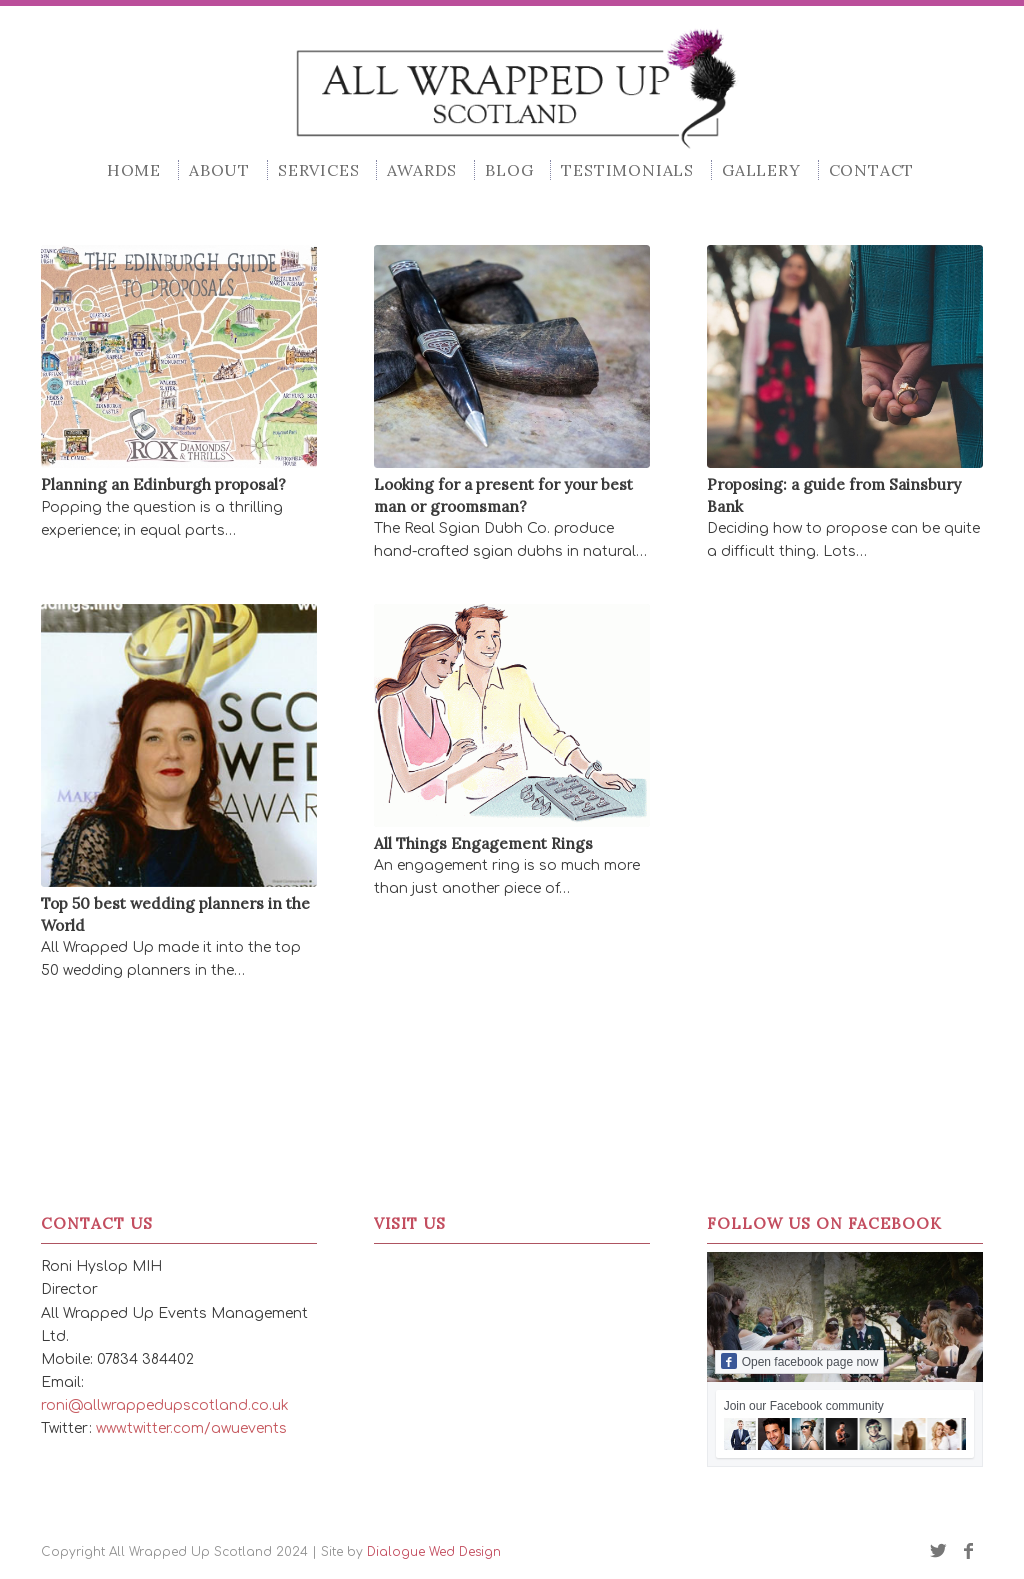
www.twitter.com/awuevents (191, 1428)
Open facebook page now (800, 1361)
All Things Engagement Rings (483, 843)
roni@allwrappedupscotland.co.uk (165, 1405)
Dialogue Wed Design (434, 1552)
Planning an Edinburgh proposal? (163, 484)
